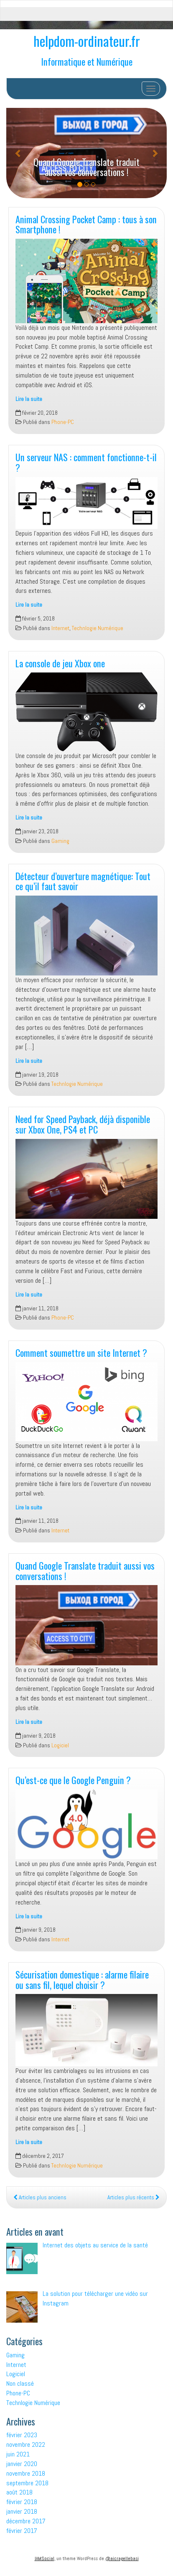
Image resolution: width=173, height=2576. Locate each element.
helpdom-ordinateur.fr (86, 41)
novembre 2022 (25, 2444)
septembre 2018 (27, 2483)
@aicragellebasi (122, 2558)
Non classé (20, 2383)
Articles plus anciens (39, 2197)
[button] (18, 153)
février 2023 (21, 2434)
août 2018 (19, 2492)
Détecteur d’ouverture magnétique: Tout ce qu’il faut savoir (82, 881)
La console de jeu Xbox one (60, 663)
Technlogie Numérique (97, 628)
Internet (60, 628)
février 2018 (21, 2501)
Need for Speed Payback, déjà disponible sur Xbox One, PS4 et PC (82, 1124)
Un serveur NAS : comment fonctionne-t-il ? (86, 462)
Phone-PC (62, 422)
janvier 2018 (21, 2511)
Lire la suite (28, 399)
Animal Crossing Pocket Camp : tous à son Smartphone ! (86, 224)
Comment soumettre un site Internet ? (81, 1352)
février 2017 (21, 2530)
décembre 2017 (26, 2521)
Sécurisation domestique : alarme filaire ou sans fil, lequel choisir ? (82, 1979)
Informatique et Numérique (86, 61)
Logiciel (60, 1745)
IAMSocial (44, 2558)
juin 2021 (18, 2454)
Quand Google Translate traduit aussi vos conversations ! (86, 167)
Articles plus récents (133, 2197)
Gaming (60, 841)
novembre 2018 (25, 2473)
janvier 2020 (21, 2463)
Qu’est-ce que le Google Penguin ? (73, 1780)
